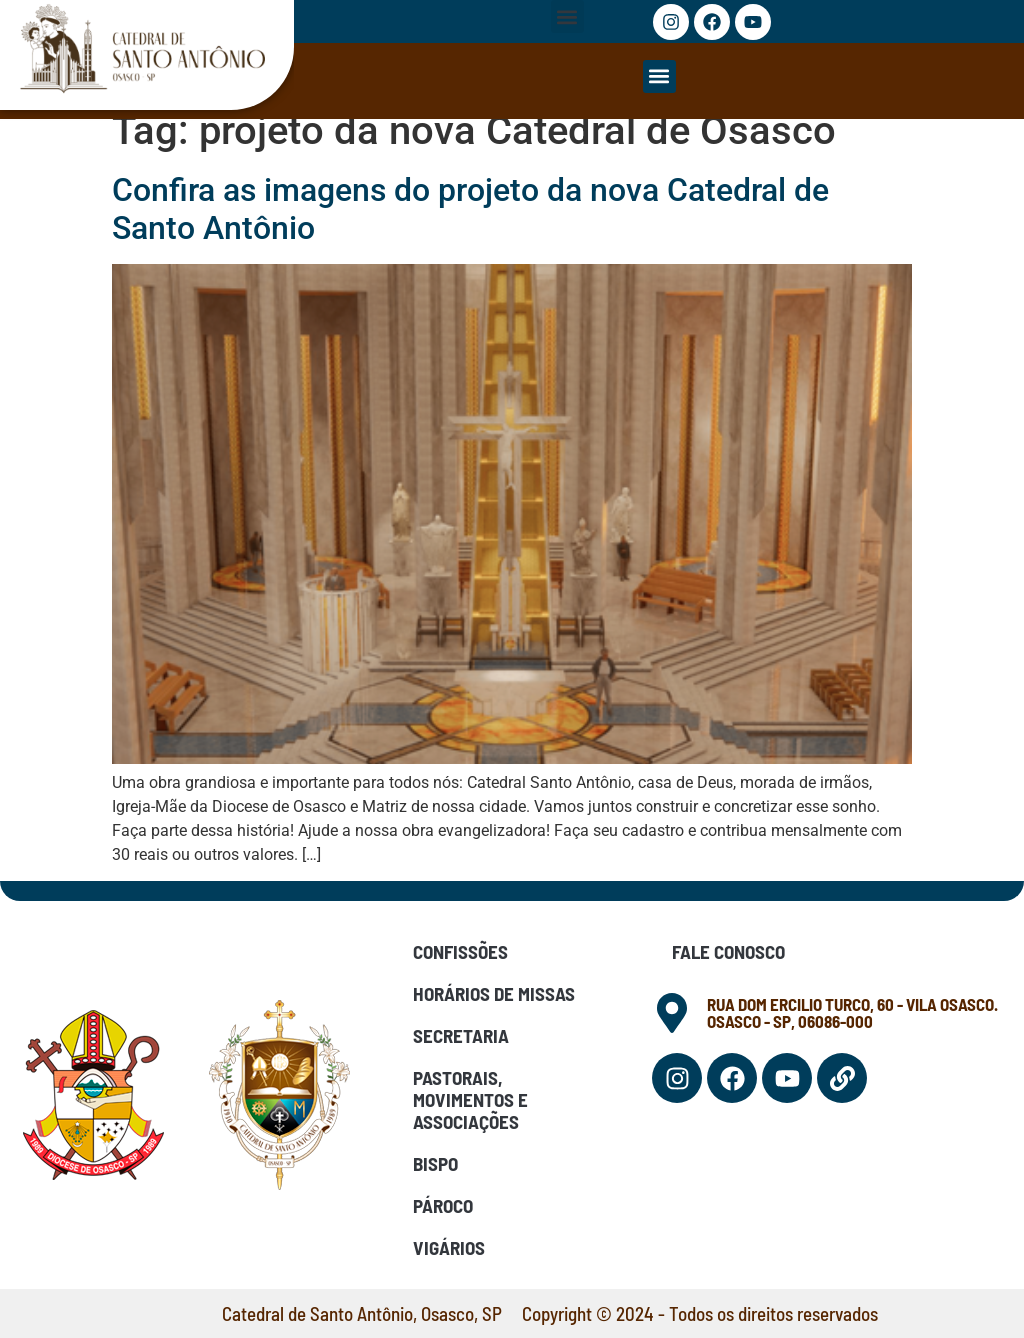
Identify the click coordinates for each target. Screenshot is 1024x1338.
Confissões (460, 951)
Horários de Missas (494, 993)
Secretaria (461, 1035)
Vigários (449, 1247)
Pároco (443, 1205)
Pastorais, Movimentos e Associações (470, 1099)
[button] (567, 16)
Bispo (435, 1163)
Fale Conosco (728, 951)
